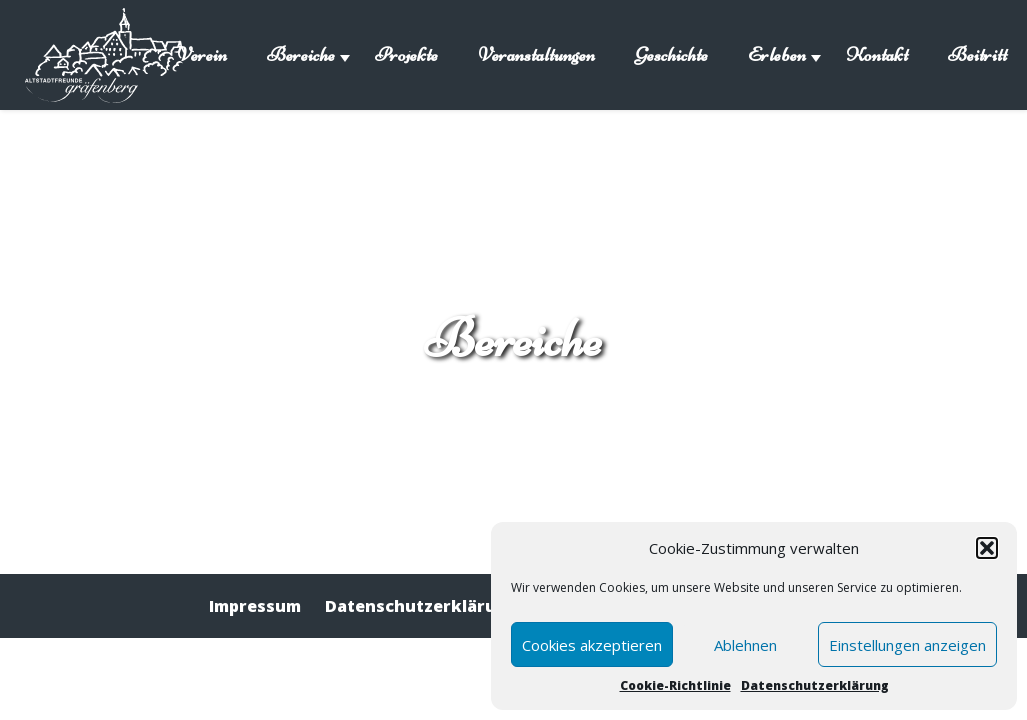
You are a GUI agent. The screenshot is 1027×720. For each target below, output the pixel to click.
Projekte (406, 54)
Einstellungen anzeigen (907, 645)
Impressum (255, 606)
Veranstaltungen (536, 54)
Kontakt (877, 54)
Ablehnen (745, 645)
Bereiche (301, 54)
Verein (202, 54)
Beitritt (977, 54)
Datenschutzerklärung (815, 685)
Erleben (777, 54)
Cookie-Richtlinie (675, 685)
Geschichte (671, 54)
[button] (987, 548)
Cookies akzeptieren (592, 645)
